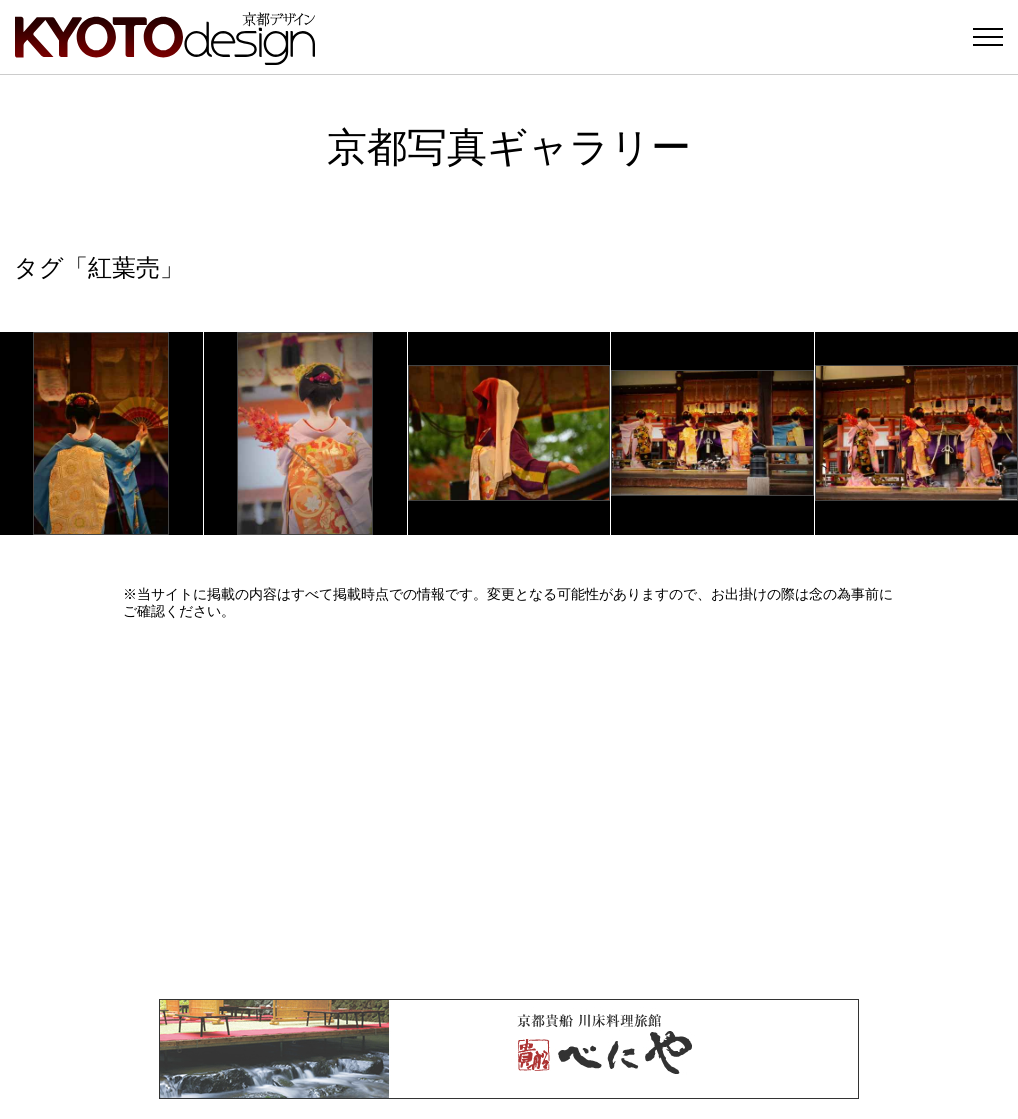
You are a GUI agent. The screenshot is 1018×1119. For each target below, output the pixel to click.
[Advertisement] (509, 809)
